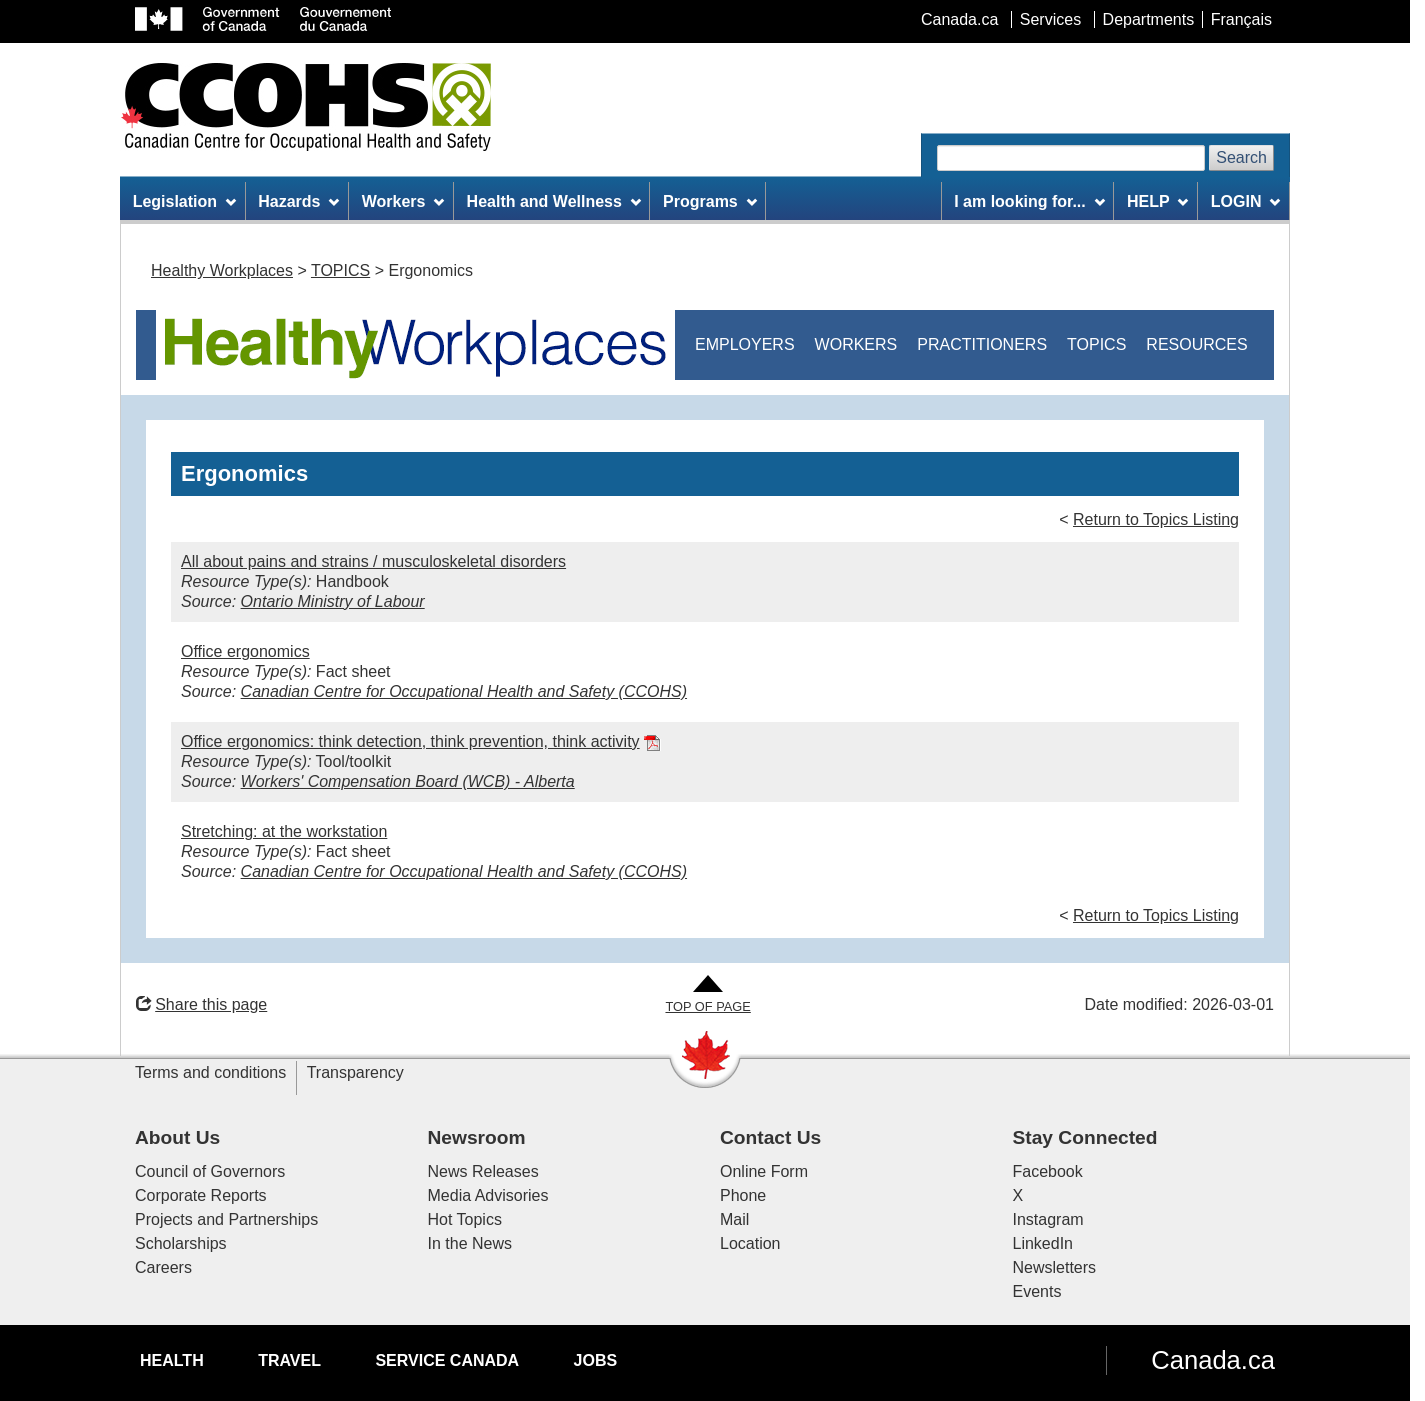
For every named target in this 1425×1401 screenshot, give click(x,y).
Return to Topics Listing (1156, 519)
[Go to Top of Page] (707, 995)
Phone (743, 1195)
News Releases (483, 1171)
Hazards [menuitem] (298, 201)
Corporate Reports (201, 1195)
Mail (734, 1219)
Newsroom (477, 1137)
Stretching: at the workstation (284, 831)
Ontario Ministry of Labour (333, 601)
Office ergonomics (245, 651)
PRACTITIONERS (982, 344)
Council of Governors (210, 1171)
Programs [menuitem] (710, 201)
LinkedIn (1043, 1243)
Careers (163, 1267)
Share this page (201, 1004)
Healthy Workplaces (222, 270)
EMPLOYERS (745, 344)
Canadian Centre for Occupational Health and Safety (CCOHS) (464, 691)
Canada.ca (1213, 1360)
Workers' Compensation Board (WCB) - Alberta (408, 781)
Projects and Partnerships (226, 1219)
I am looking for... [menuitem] (1029, 201)
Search (1241, 157)
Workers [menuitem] (403, 201)
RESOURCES (1196, 344)
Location (750, 1243)
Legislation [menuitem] (184, 201)
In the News (470, 1243)
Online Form (764, 1171)
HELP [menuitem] (1158, 201)
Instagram (1048, 1219)
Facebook (1048, 1171)
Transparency (355, 1072)
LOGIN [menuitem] (1246, 201)
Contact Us (770, 1137)
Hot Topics (465, 1219)
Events (1037, 1291)
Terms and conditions (210, 1072)
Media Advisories (488, 1195)
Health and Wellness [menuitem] (554, 201)
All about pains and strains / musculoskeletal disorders (373, 561)
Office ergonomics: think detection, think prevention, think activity (410, 741)
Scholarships (181, 1243)
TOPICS (340, 270)
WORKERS (856, 344)
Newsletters (1055, 1267)
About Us (177, 1137)
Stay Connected (1085, 1137)
